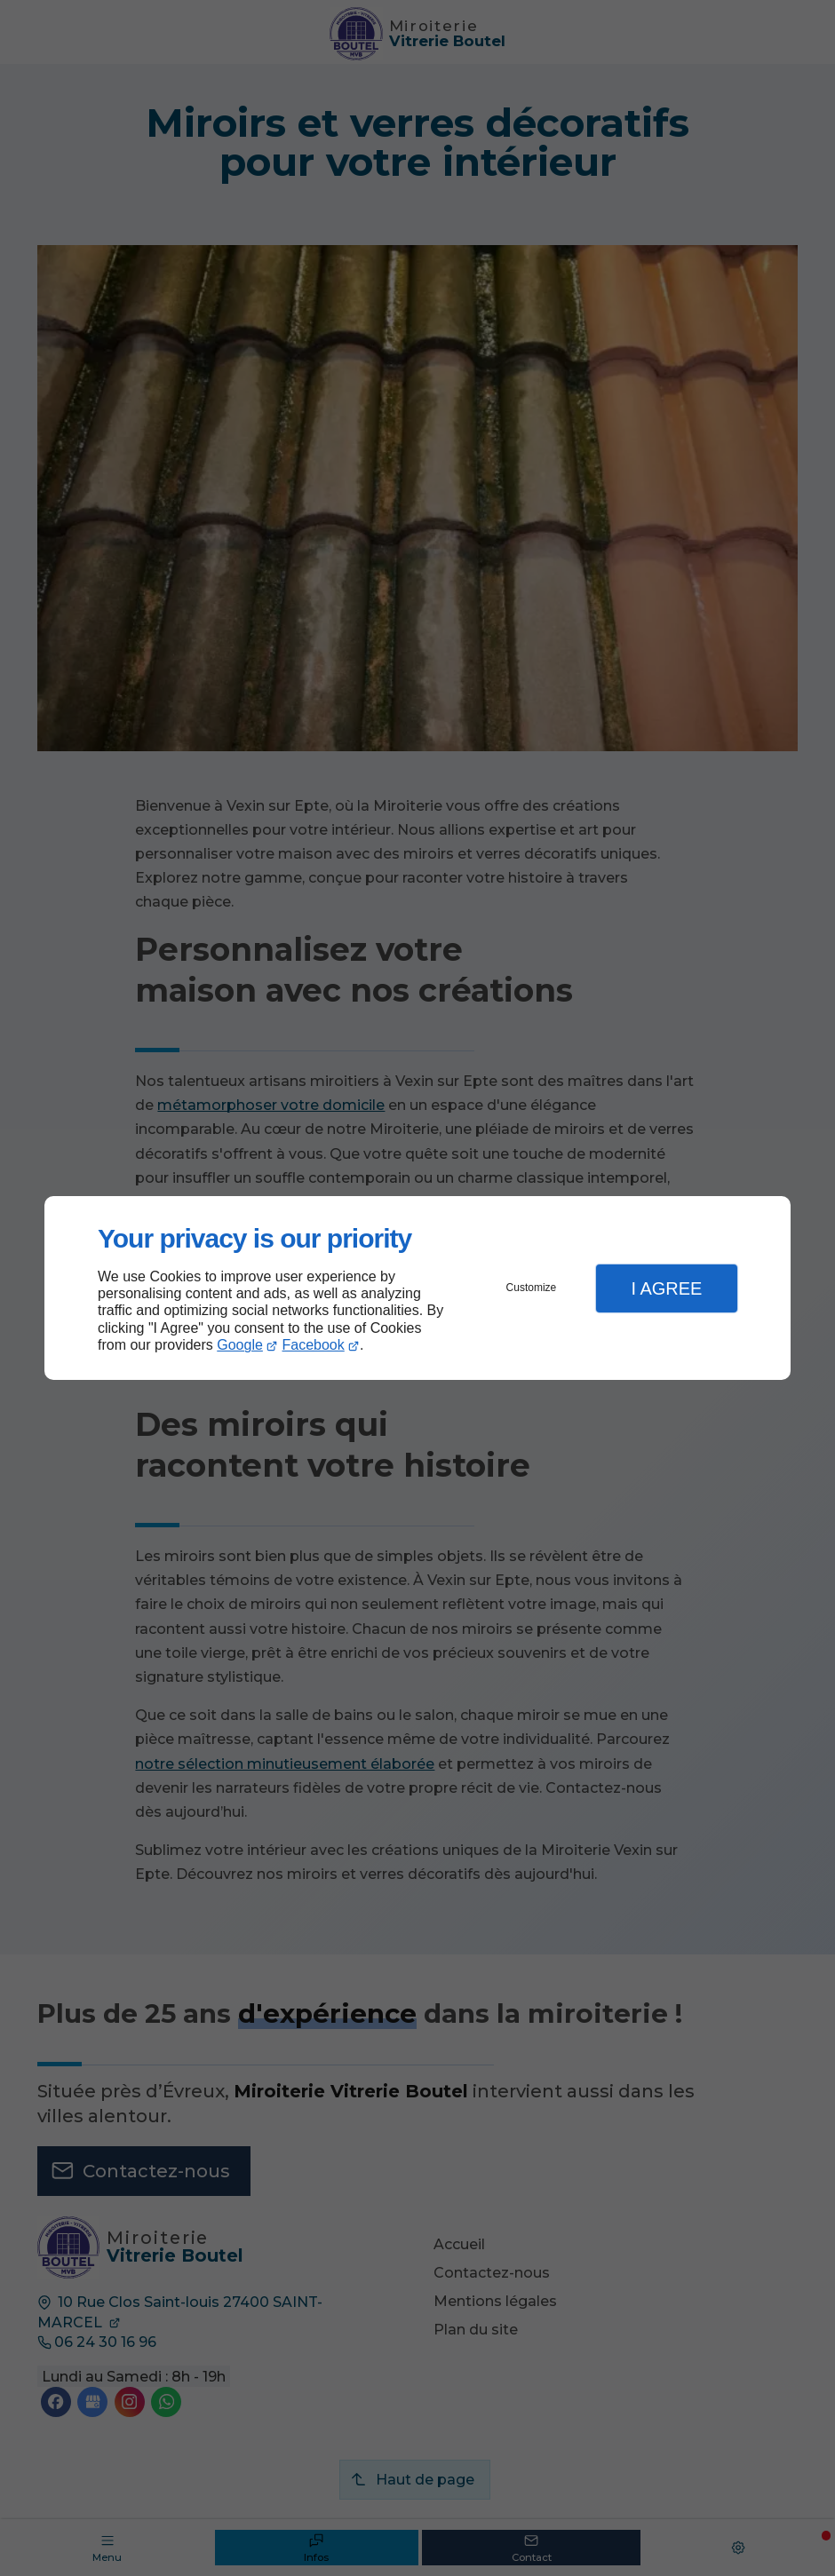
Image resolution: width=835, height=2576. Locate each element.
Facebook (313, 1344)
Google (240, 1344)
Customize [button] (531, 1287)
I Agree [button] (666, 1288)
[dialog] (417, 1288)
